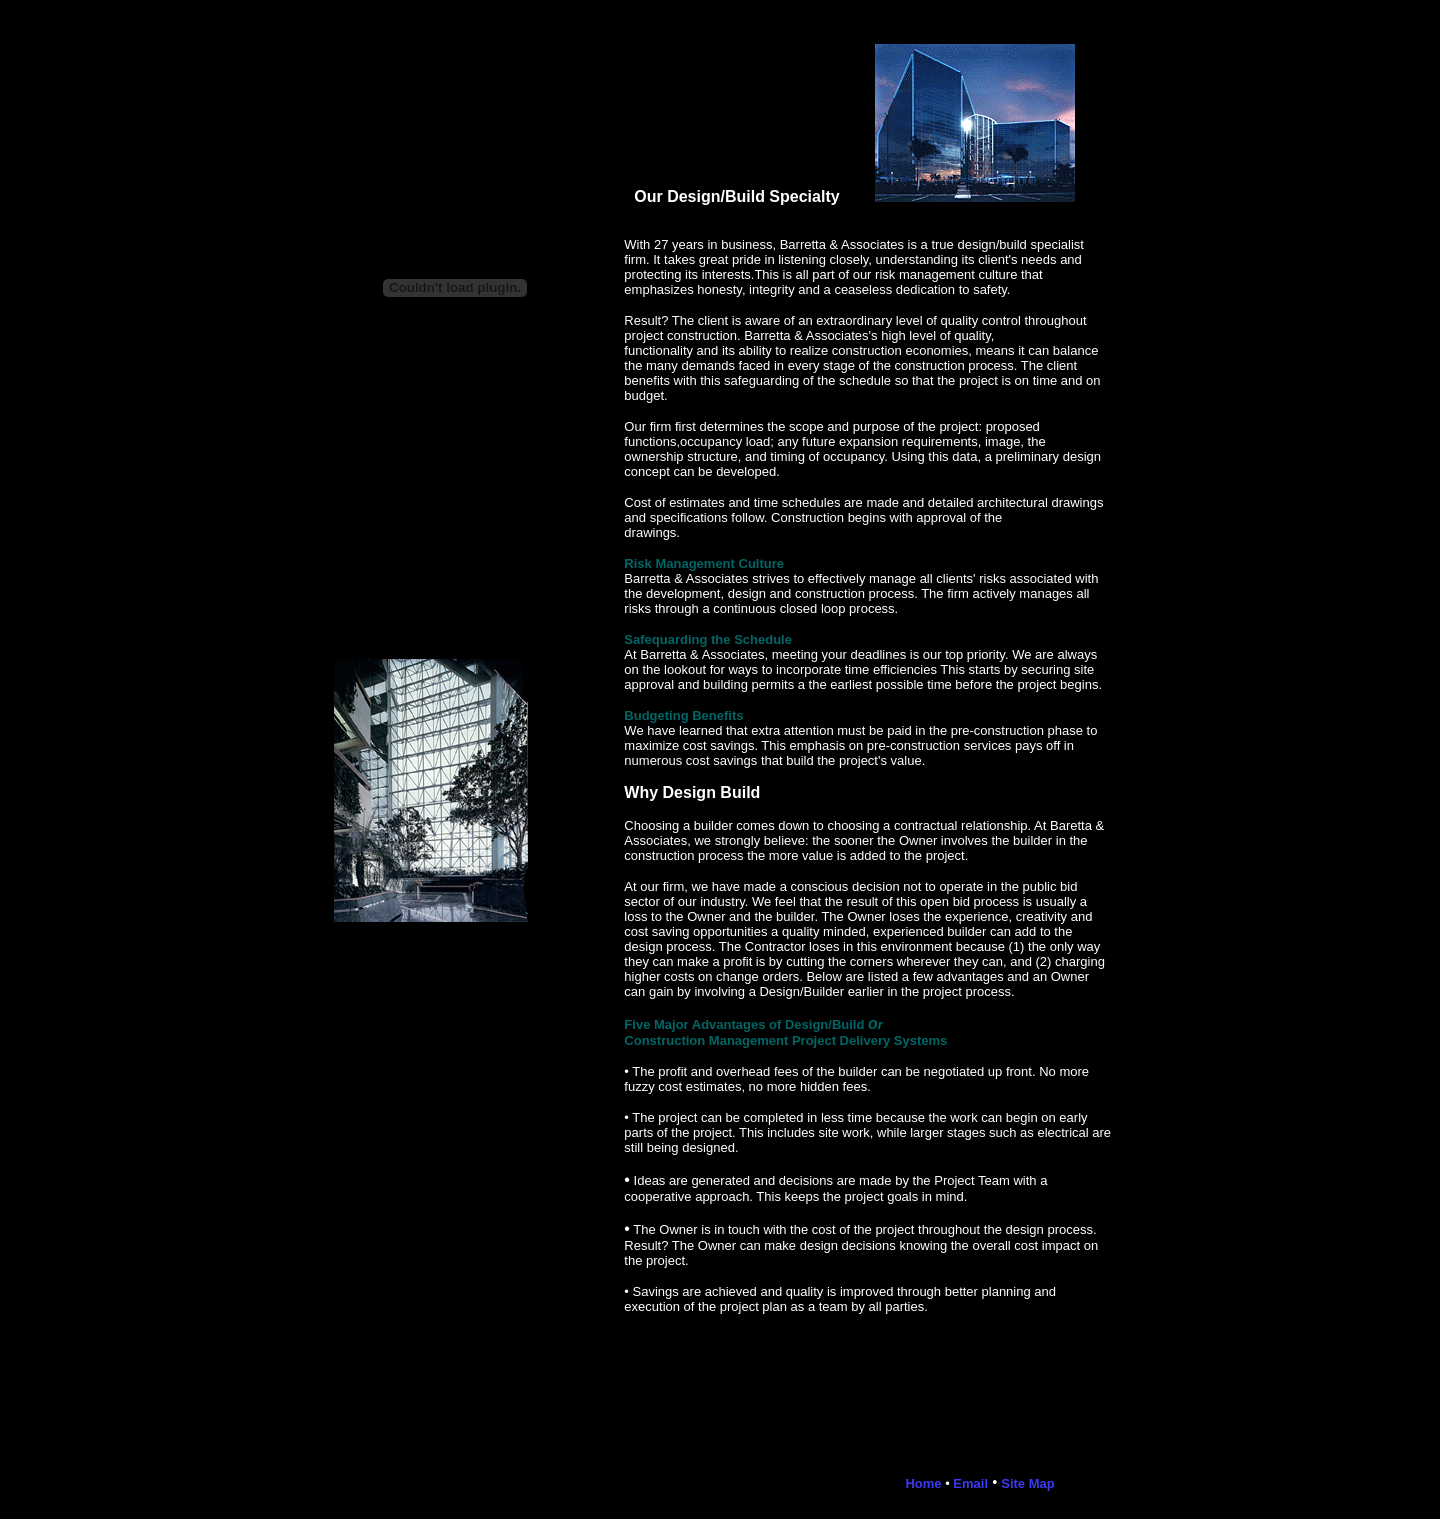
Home (923, 1483)
